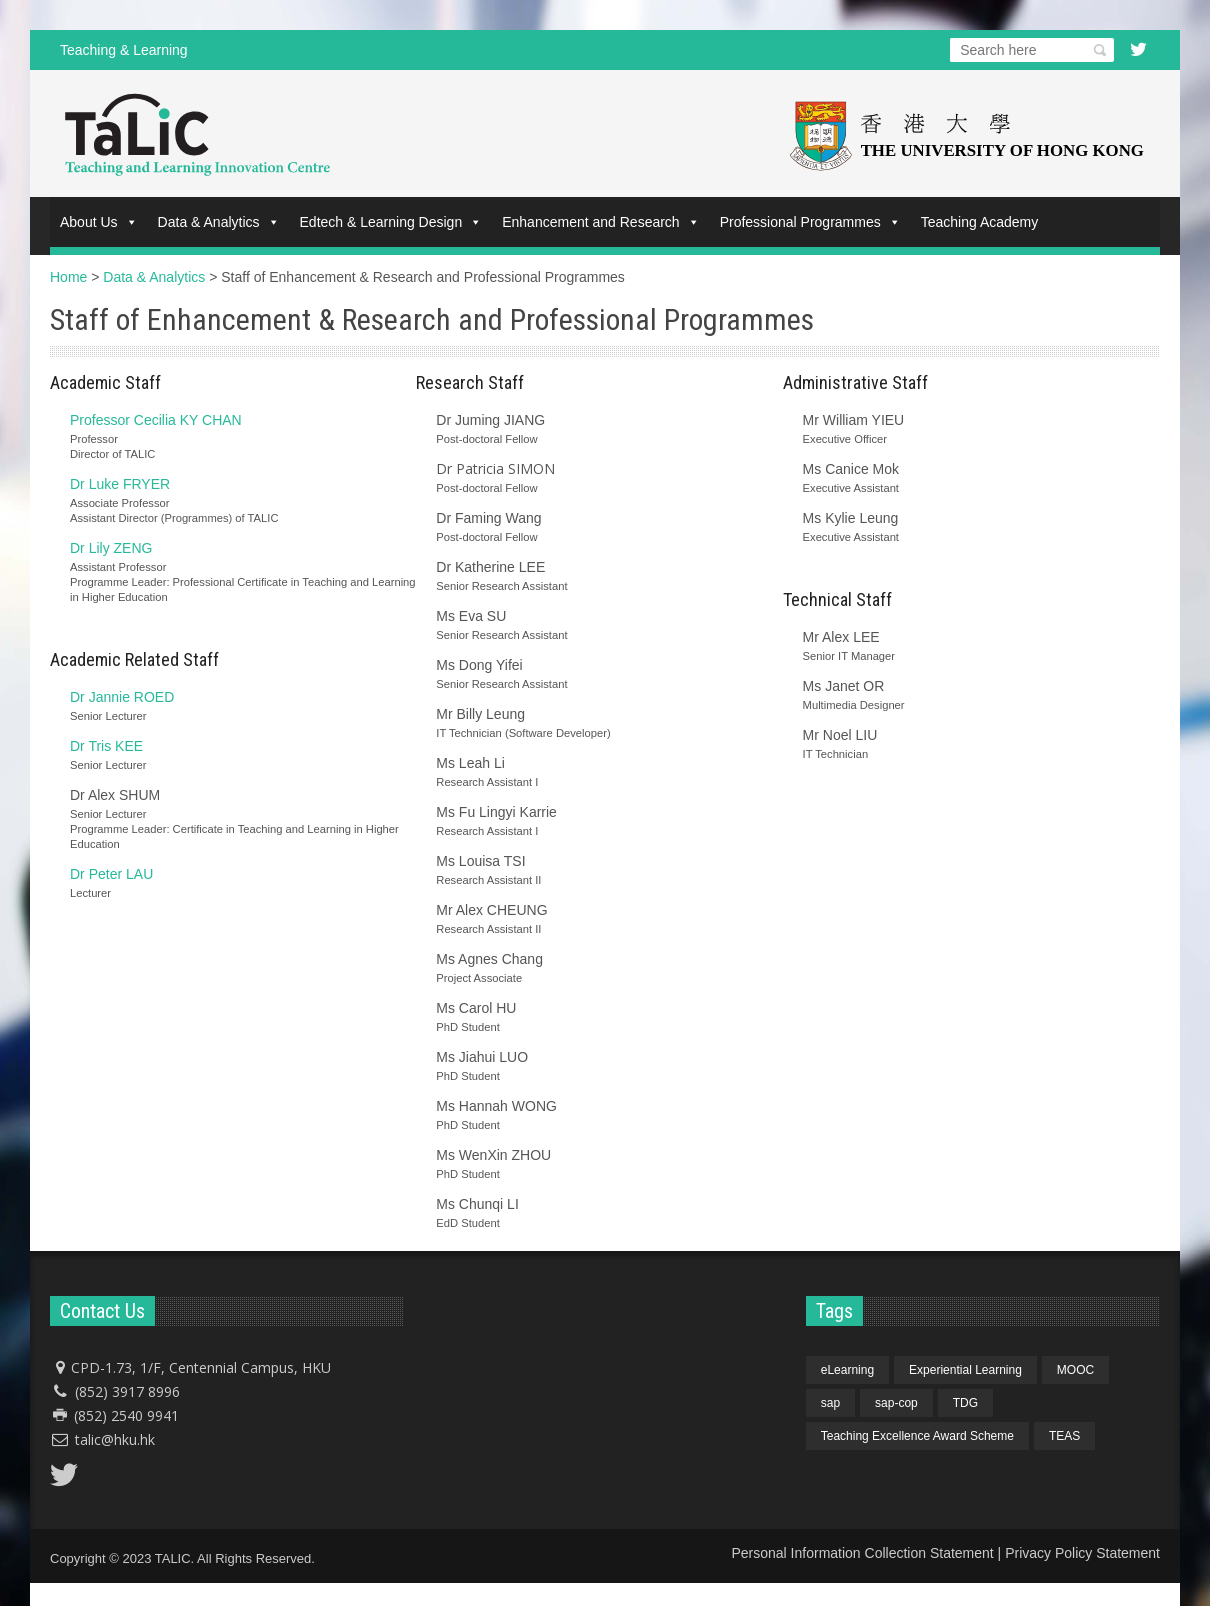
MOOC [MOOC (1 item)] (1075, 1370)
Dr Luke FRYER (120, 484)
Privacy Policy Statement (1082, 1553)
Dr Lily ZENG (111, 548)
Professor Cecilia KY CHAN (156, 420)
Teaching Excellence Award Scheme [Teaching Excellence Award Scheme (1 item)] (917, 1436)
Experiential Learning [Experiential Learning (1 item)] (965, 1370)
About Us (99, 222)
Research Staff (470, 382)
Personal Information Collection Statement (862, 1553)
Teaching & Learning (124, 50)
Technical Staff (837, 599)
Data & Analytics (219, 222)
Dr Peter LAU (111, 874)
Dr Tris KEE (106, 746)
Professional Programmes (810, 222)
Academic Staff (105, 382)
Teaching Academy (980, 222)
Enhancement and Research (600, 222)
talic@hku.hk (115, 1439)
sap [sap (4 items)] (830, 1403)
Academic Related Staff (134, 659)
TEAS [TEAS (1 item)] (1064, 1436)
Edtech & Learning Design (391, 222)
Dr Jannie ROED (122, 697)
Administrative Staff (855, 382)
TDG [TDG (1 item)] (965, 1403)
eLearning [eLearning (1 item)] (847, 1370)
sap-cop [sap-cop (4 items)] (896, 1403)
